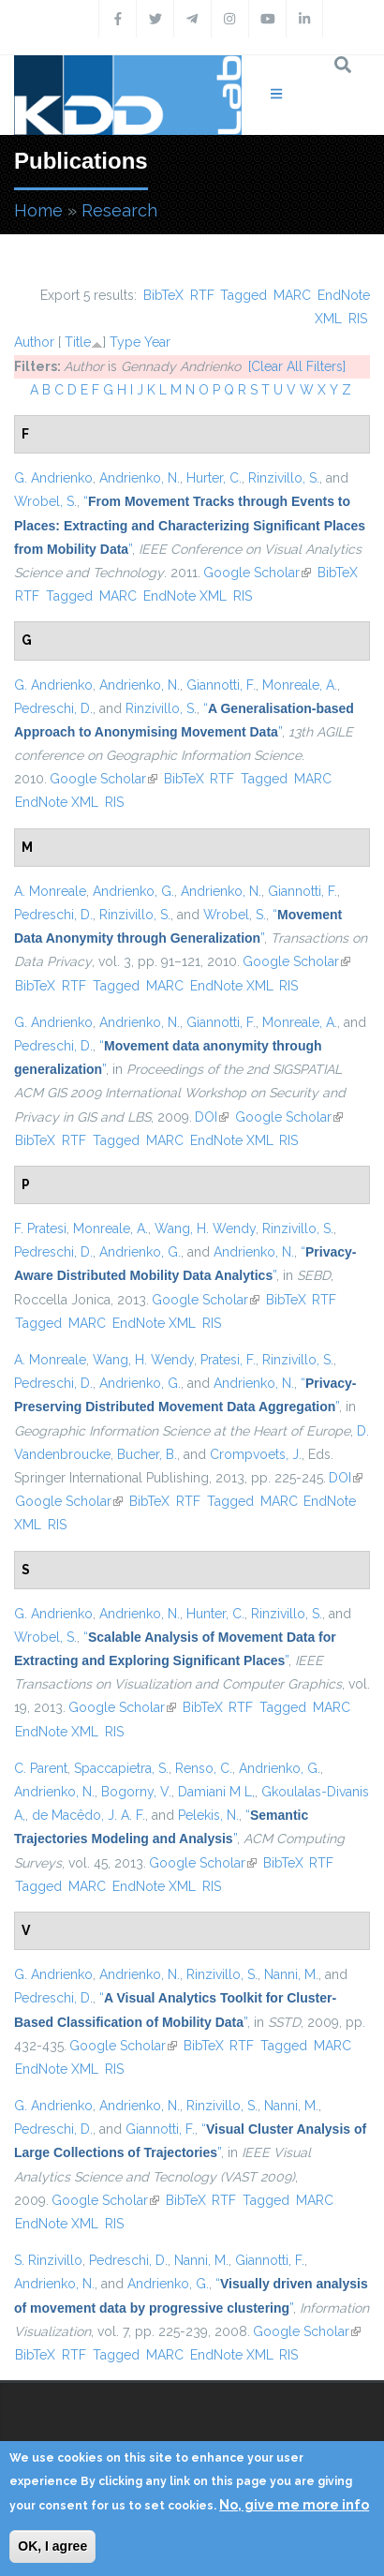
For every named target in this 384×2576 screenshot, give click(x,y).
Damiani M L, (216, 1791)
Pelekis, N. (208, 1815)
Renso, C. (203, 1768)
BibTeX (163, 295)
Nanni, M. (291, 1974)
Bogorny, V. (136, 1791)
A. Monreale (50, 891)
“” (189, 525)
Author (34, 342)
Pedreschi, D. (53, 708)
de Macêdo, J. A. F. (88, 1815)
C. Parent (40, 1768)
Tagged (243, 295)
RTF (202, 295)
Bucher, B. (147, 1454)
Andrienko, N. (139, 477)
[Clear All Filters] (297, 366)
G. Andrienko (53, 477)
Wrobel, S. (45, 501)
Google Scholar (257, 572)
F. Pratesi (40, 1228)
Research (119, 210)
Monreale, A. (299, 685)
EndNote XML (185, 595)
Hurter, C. (214, 477)
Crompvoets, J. (256, 1454)
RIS (357, 318)
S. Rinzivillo (48, 2260)
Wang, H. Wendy (205, 1228)
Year (157, 342)
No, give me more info (294, 2504)
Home (38, 210)
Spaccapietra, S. (121, 1768)
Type (125, 342)
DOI (212, 1116)
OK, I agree (52, 2546)
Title (78, 342)
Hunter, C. (215, 1613)
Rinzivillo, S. (283, 477)
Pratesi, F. (228, 1359)
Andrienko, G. (133, 891)
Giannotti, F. (221, 685)
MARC (292, 295)
